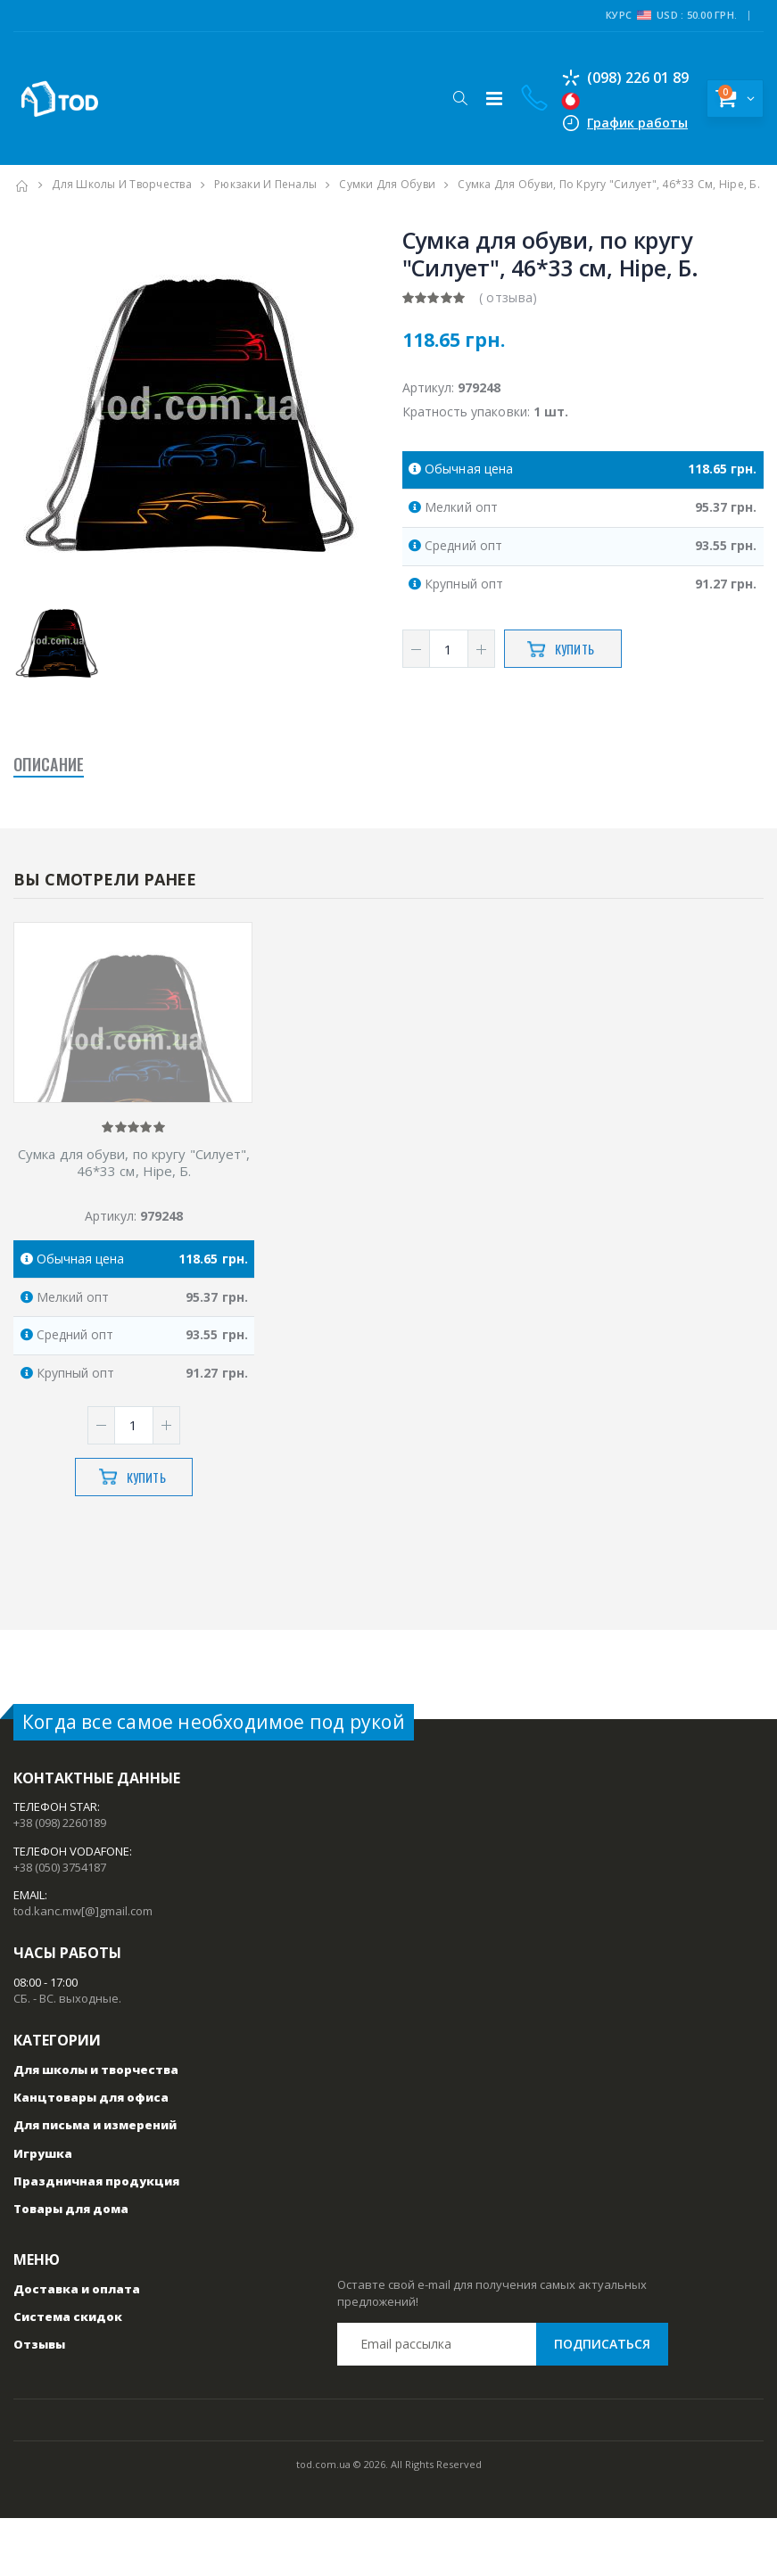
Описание (48, 764)
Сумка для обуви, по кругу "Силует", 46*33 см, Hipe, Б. (134, 1221)
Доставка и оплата (76, 2347)
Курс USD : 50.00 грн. (671, 15)
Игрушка (42, 2211)
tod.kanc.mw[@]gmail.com (83, 1969)
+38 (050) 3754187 (59, 1925)
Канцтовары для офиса (91, 2155)
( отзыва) (508, 297)
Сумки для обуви (387, 184)
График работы (622, 122)
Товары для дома (70, 2267)
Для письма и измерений (95, 2184)
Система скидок (67, 2374)
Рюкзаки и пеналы (265, 184)
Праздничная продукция (96, 2239)
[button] (445, 98)
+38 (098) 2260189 (59, 1881)
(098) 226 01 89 (610, 77)
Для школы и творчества (122, 184)
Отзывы (39, 2402)
